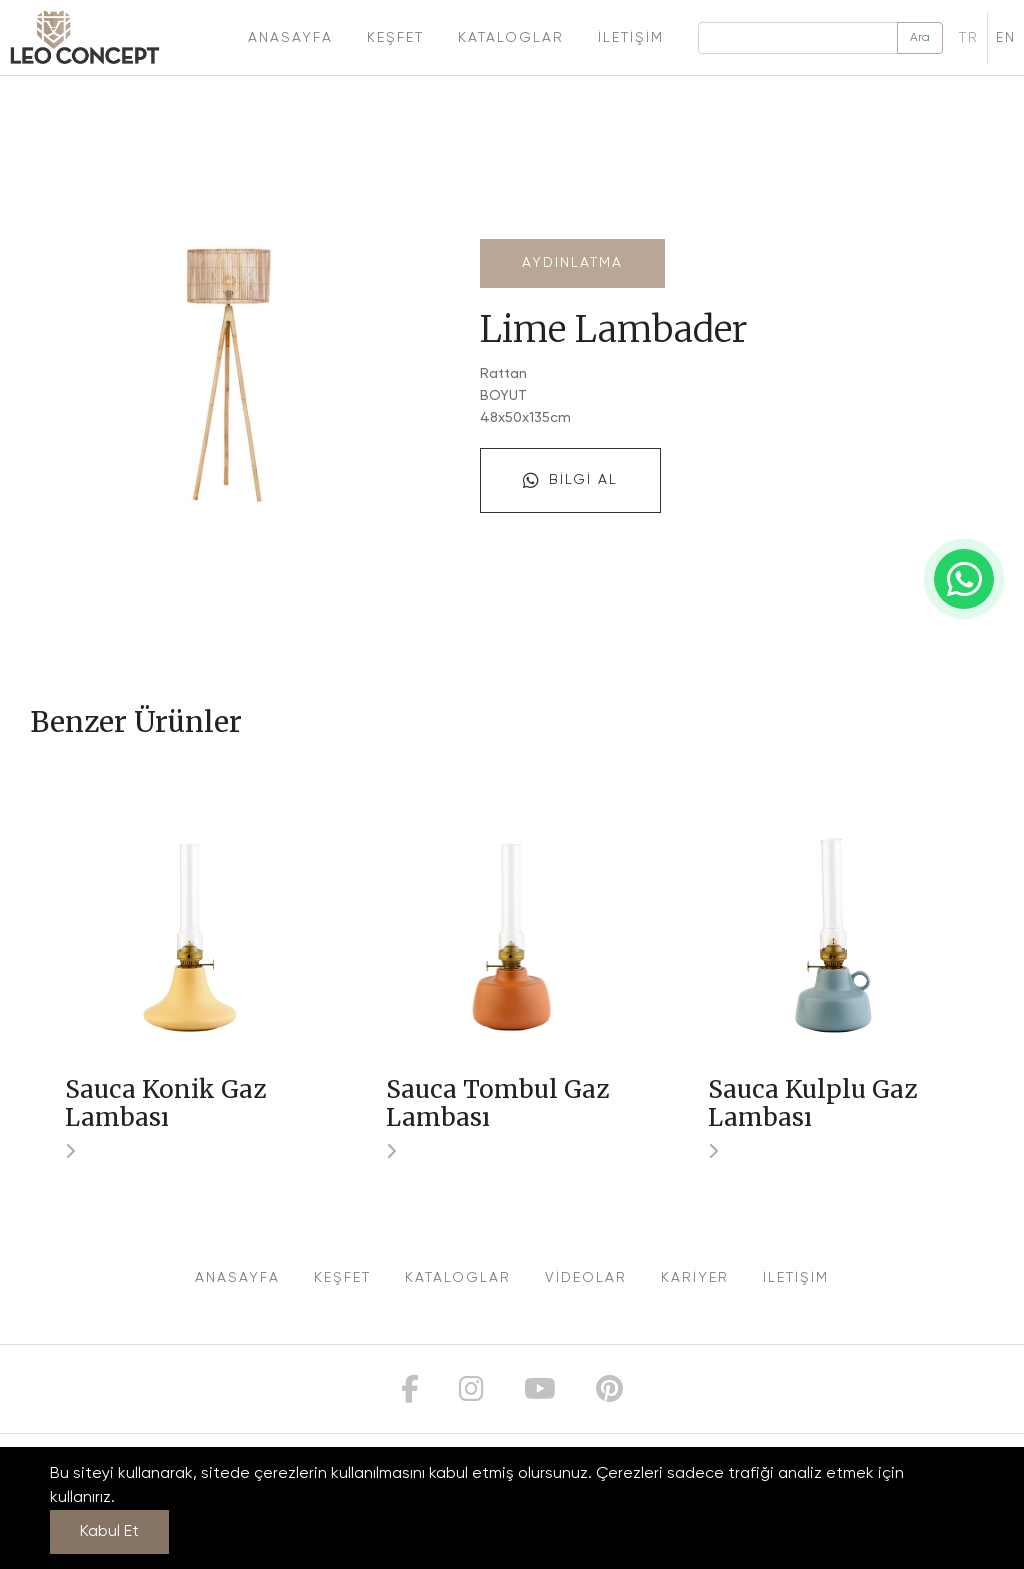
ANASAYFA (237, 1278)
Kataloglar (511, 38)
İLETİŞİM (796, 1278)
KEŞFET (342, 1278)
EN (1006, 38)
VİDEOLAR (586, 1278)
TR (969, 38)
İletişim (631, 38)
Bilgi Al (570, 481)
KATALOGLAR (458, 1278)
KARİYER (695, 1278)
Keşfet (395, 38)
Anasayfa (290, 38)
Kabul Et (109, 1532)
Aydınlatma (572, 263)
